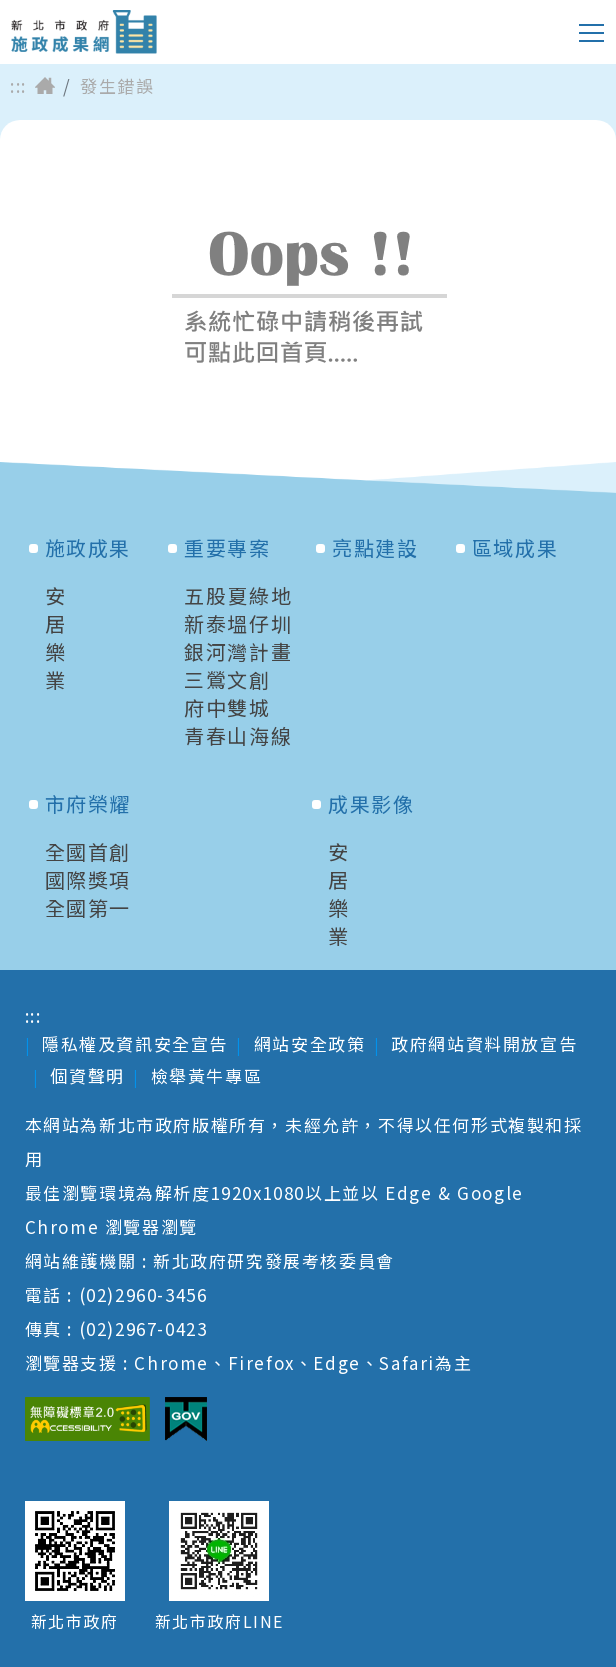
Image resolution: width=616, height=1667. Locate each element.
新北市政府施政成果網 (83, 32)
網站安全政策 (310, 1043)
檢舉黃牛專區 (207, 1075)
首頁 (45, 86)
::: (18, 86)
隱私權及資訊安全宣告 (135, 1043)
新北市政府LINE (219, 1621)
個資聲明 (87, 1075)
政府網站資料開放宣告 (484, 1043)
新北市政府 (75, 1621)
